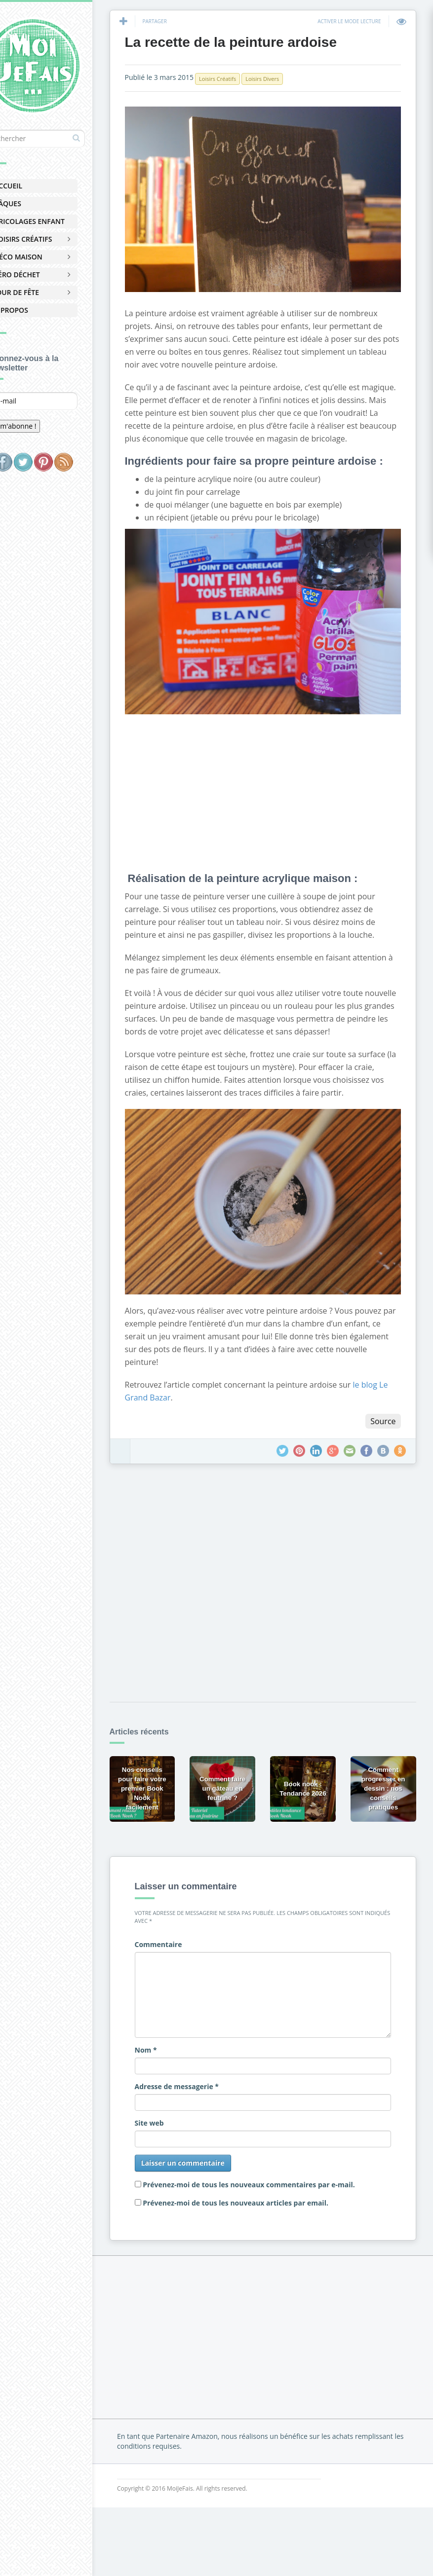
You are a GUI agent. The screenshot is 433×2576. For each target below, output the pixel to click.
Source (380, 1436)
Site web (178, 2130)
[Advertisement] (281, 791)
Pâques (33, 203)
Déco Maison (44, 256)
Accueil (34, 185)
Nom (174, 2057)
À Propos (37, 310)
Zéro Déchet (43, 274)
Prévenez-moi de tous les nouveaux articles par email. (264, 2210)
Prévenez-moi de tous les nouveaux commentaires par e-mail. (278, 2192)
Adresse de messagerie (205, 2093)
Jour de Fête (42, 292)
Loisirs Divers (291, 80)
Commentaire (187, 1951)
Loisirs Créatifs (49, 239)
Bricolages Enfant (55, 221)
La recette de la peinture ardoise (260, 44)
